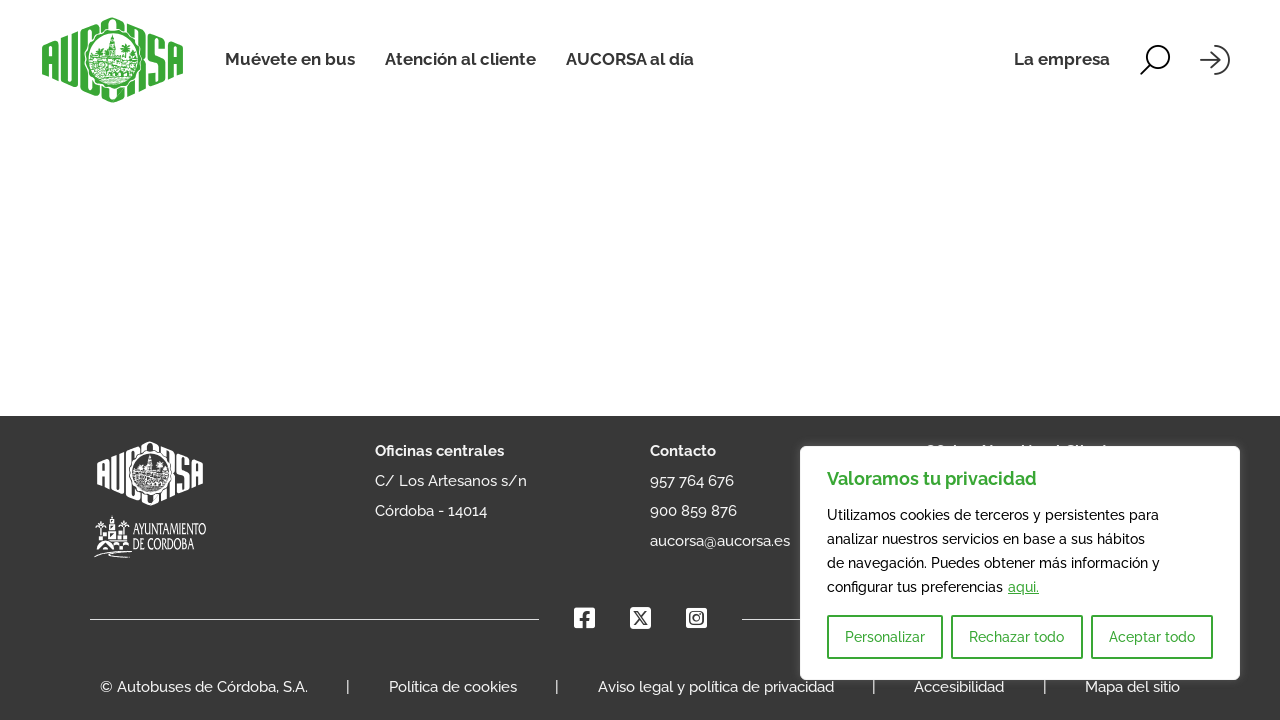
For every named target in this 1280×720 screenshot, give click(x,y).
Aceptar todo (1152, 637)
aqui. (1023, 587)
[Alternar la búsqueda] (1155, 60)
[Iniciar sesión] (1215, 60)
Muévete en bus (290, 59)
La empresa (1062, 59)
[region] (1020, 563)
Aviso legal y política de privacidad (716, 687)
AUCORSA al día (630, 59)
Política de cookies (453, 687)
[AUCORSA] (112, 60)
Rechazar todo (1016, 637)
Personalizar (885, 637)
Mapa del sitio (1132, 687)
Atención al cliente (460, 59)
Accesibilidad (959, 687)
